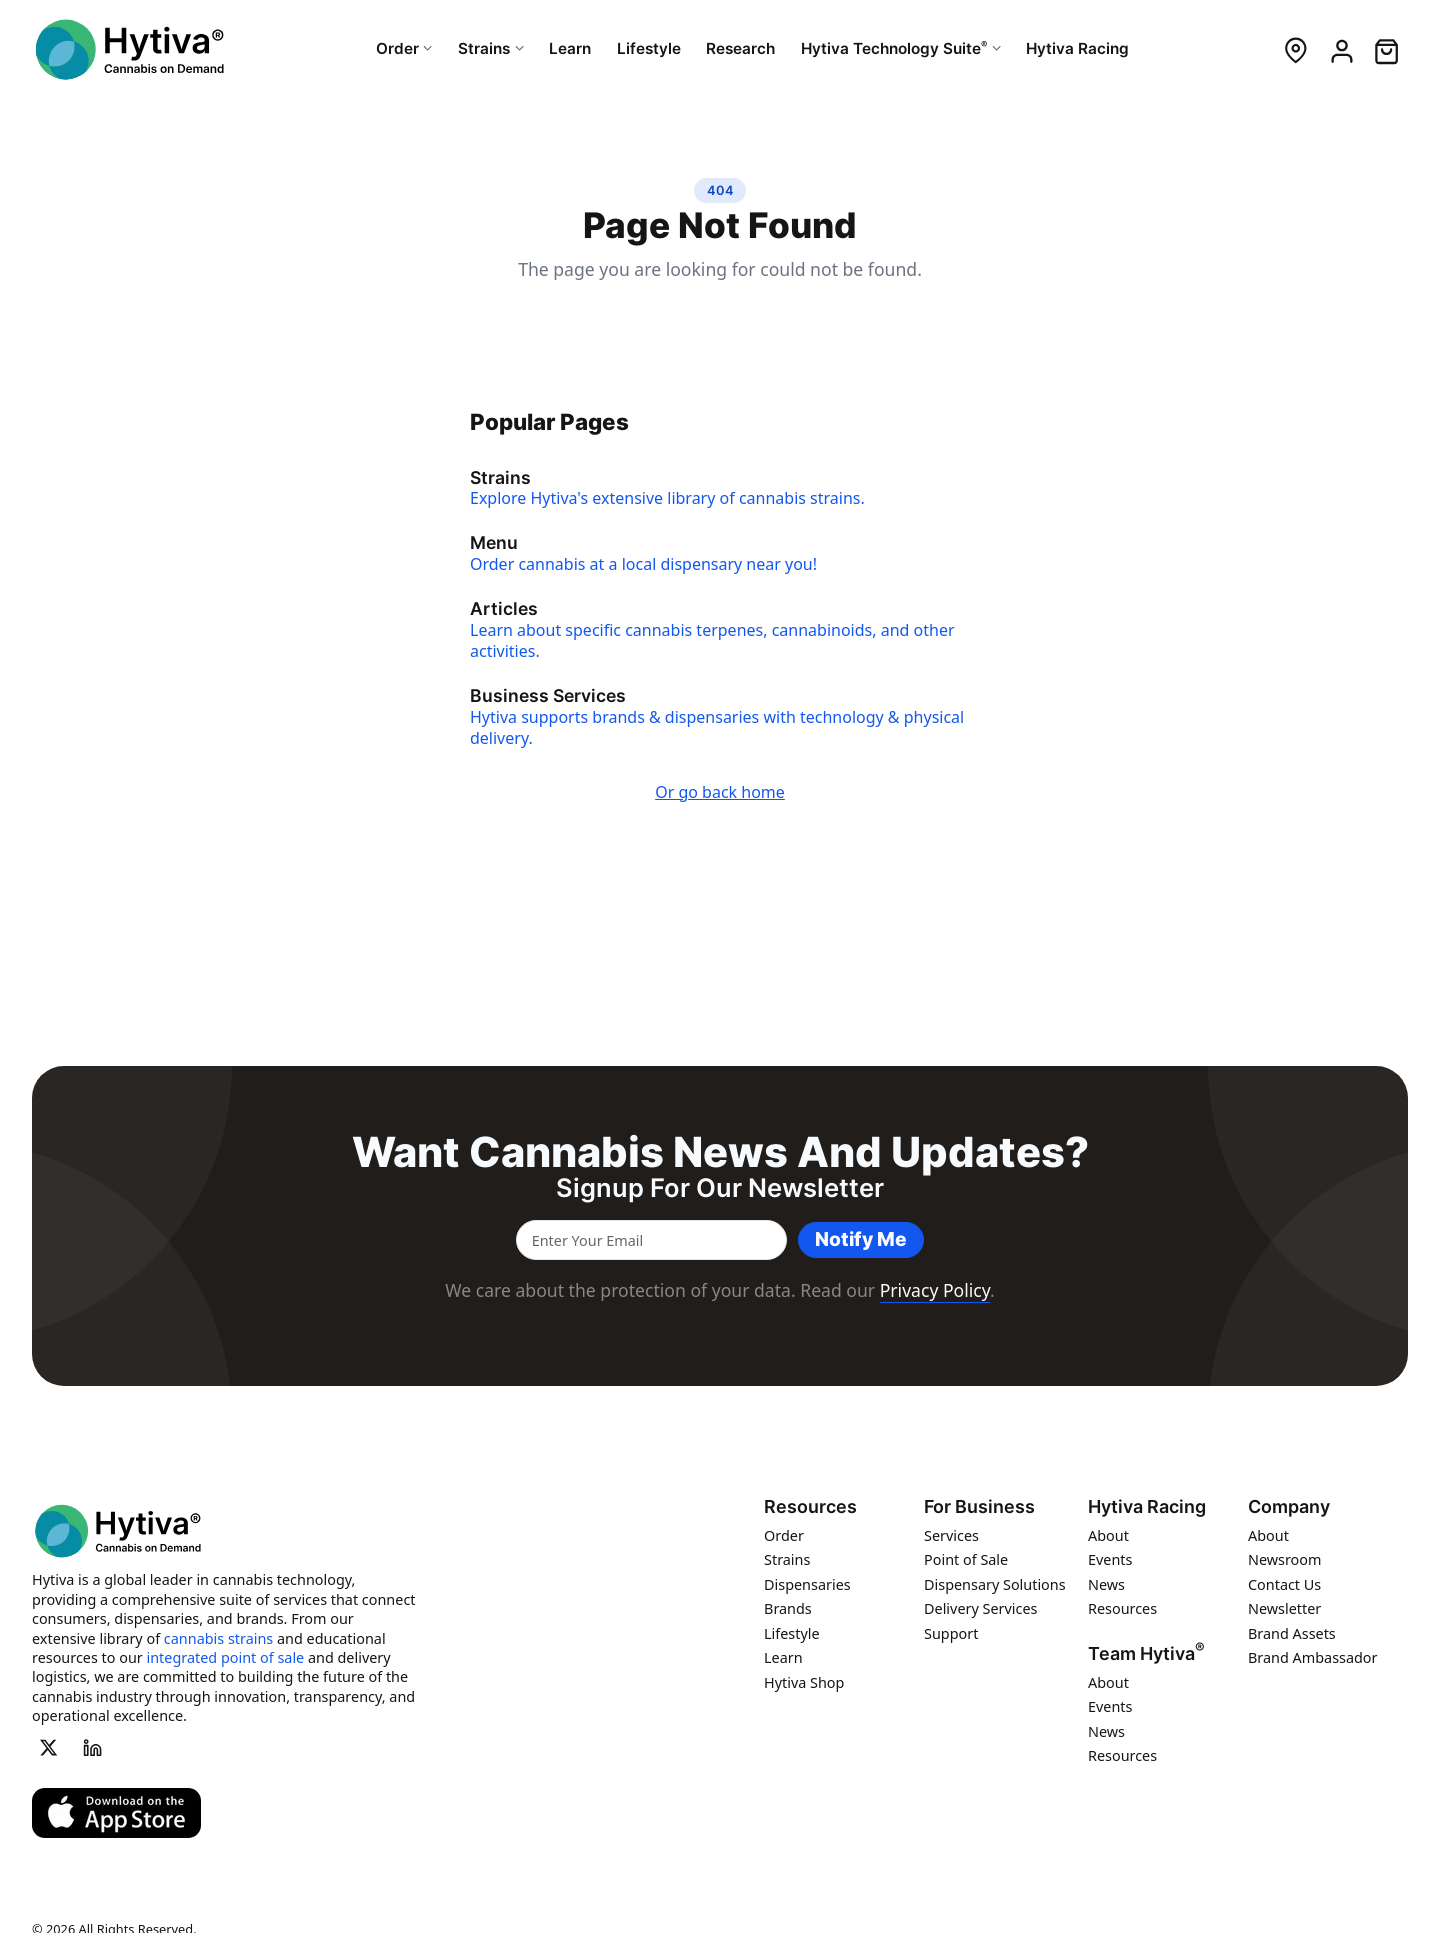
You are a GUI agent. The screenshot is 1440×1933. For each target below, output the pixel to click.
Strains (787, 1559)
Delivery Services (980, 1608)
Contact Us (1284, 1584)
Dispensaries (807, 1584)
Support (951, 1633)
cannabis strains (218, 1638)
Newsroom (1285, 1559)
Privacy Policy (935, 1290)
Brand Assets (1292, 1633)
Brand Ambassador (1313, 1657)
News (1106, 1584)
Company (1289, 1507)
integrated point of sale (226, 1657)
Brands (788, 1608)
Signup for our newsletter (720, 1188)
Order (784, 1535)
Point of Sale (966, 1559)
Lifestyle (792, 1633)
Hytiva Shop (804, 1682)
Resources (810, 1507)
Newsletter (1284, 1608)
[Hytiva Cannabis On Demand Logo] (132, 49)
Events (1110, 1559)
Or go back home (720, 792)
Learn (783, 1657)
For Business (979, 1507)
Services (951, 1535)
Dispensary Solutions (995, 1584)
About (1108, 1535)
